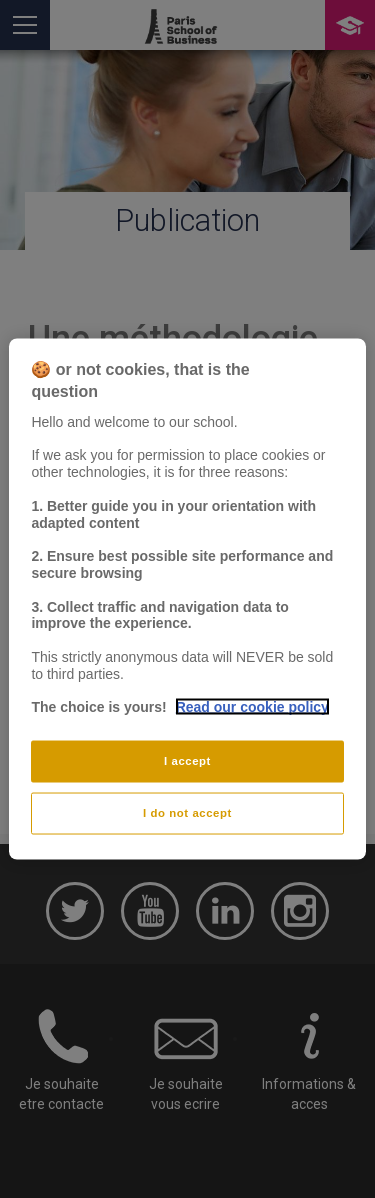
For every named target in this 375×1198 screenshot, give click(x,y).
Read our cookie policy (252, 707)
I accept (187, 761)
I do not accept (187, 813)
